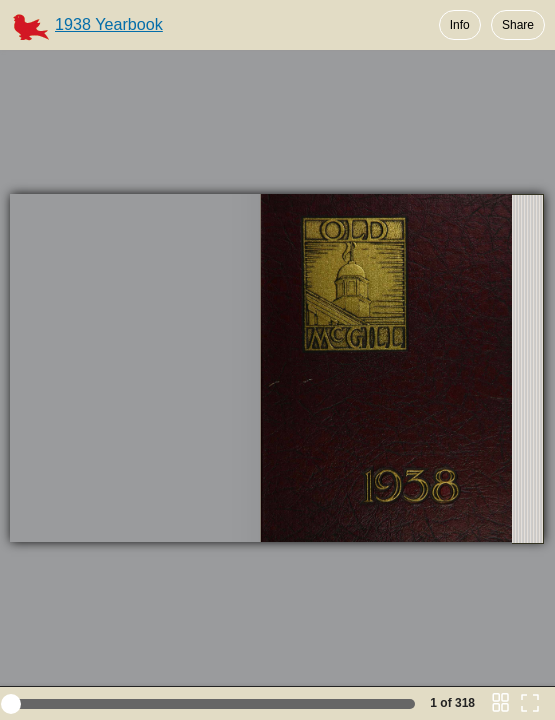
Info (460, 25)
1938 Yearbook (109, 24)
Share (518, 25)
